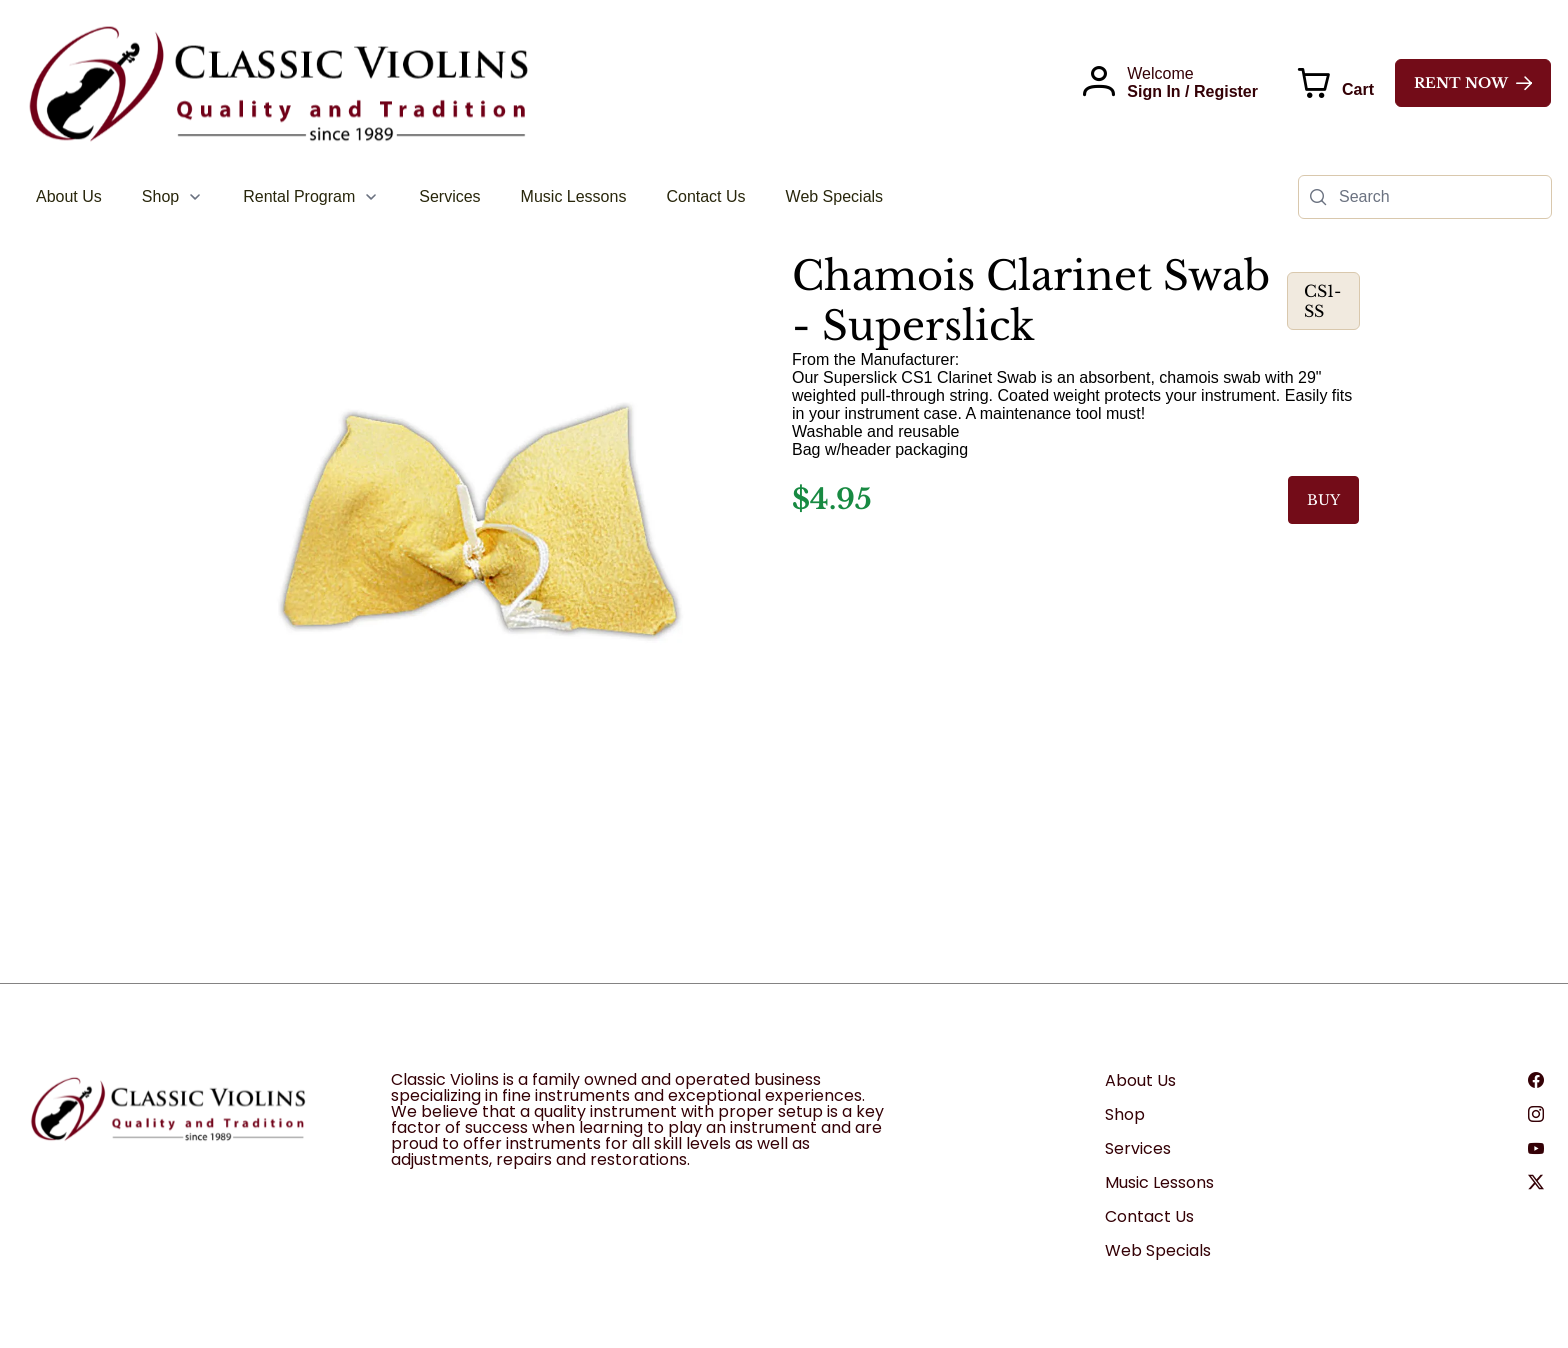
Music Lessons (1159, 1182)
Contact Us (1149, 1216)
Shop (1125, 1114)
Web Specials (1158, 1250)
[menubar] (459, 197)
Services (1138, 1148)
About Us (1140, 1080)
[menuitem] (69, 197)
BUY (1323, 500)
